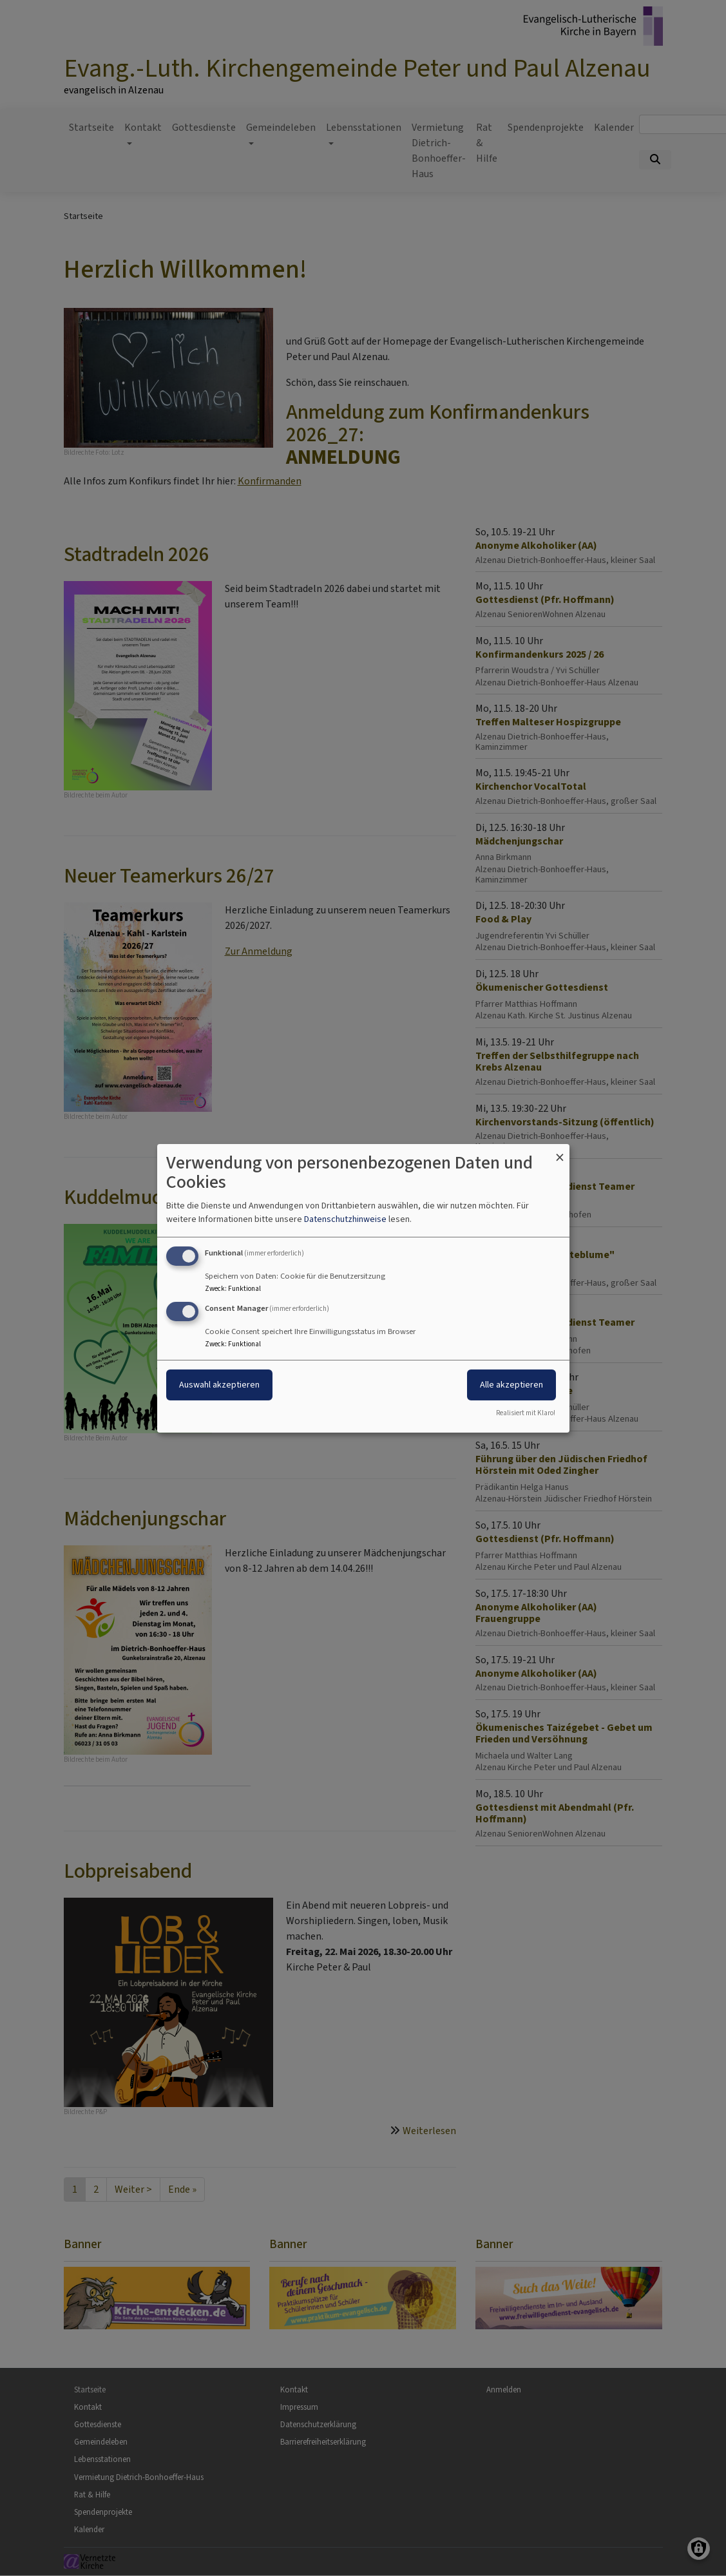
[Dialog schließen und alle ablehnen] (559, 1151)
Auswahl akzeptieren (219, 1385)
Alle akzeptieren (511, 1385)
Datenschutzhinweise (345, 1219)
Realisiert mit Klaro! (525, 1413)
